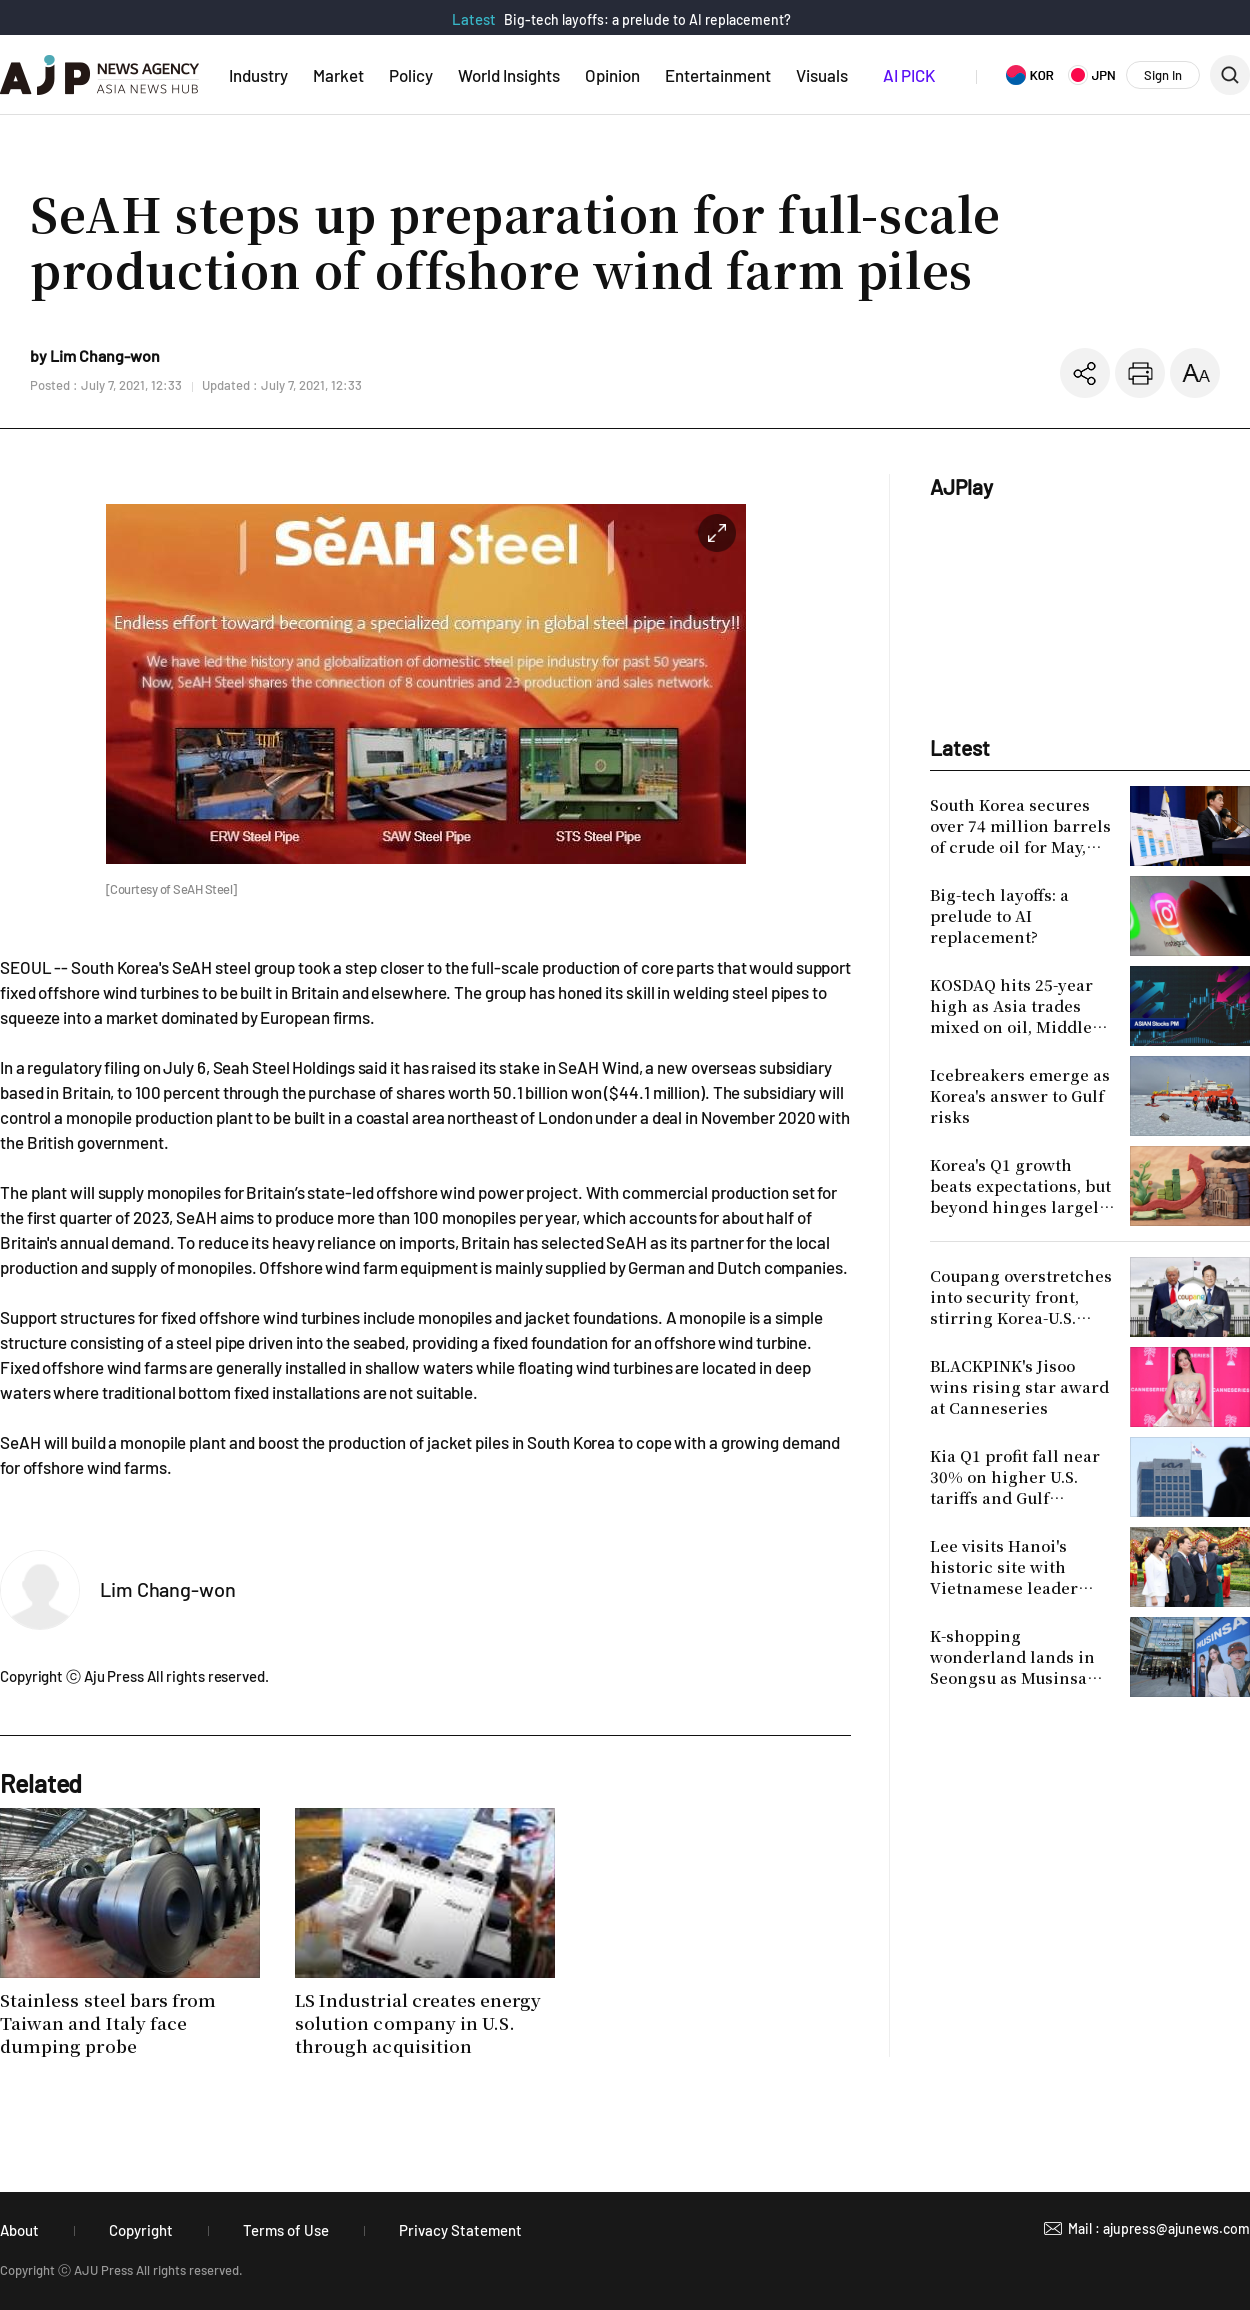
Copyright (141, 2230)
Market (338, 75)
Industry (258, 75)
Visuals (822, 75)
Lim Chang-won (168, 1589)
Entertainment (718, 75)
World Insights (509, 75)
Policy (411, 75)
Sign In (1163, 75)
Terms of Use (286, 2230)
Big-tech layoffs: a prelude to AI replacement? (647, 19)
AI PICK (909, 75)
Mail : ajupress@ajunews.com (1159, 2228)
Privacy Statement (460, 2230)
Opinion (612, 75)
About (19, 2230)
